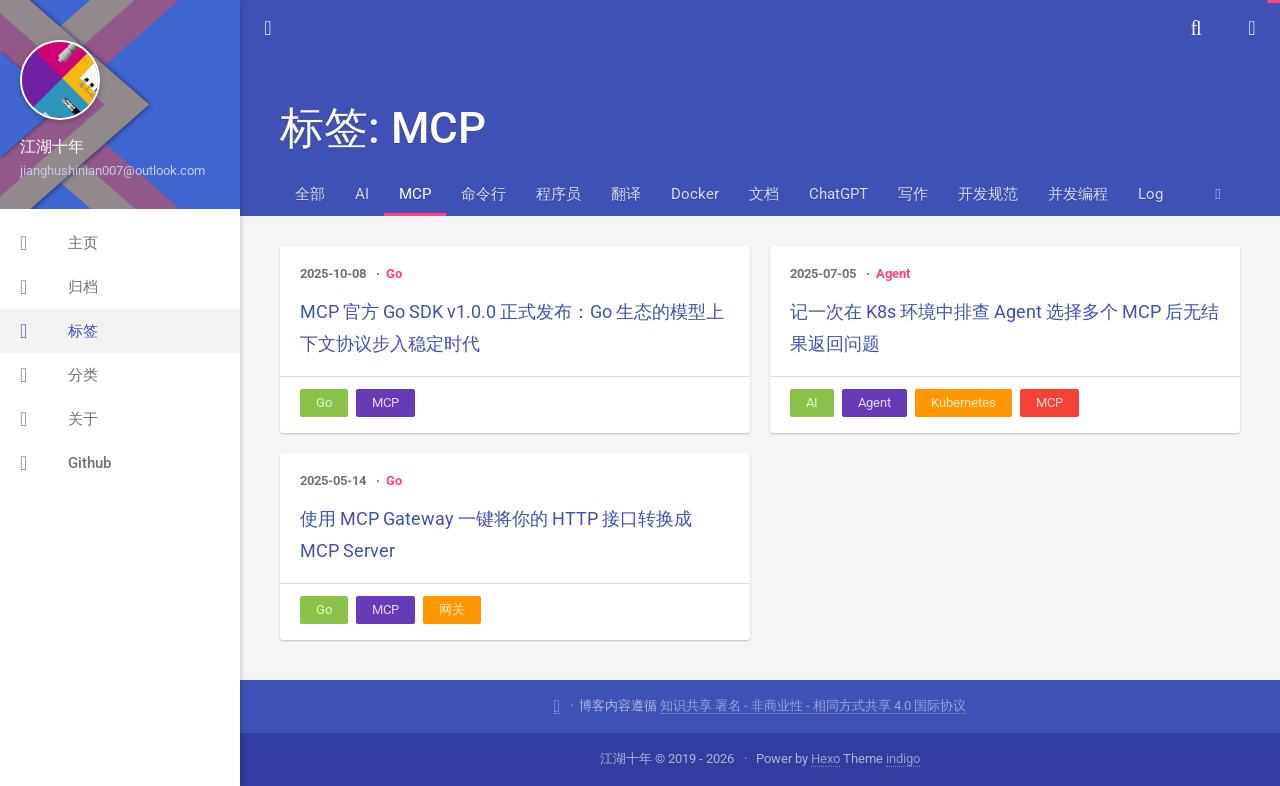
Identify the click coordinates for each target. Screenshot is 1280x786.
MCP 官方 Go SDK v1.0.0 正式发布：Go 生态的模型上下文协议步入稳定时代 (512, 327)
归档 (59, 287)
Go (394, 273)
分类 (59, 375)
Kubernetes (963, 402)
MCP (415, 194)
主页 (59, 243)
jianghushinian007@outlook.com (112, 170)
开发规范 (988, 194)
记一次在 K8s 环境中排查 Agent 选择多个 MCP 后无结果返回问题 (1004, 327)
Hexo (825, 758)
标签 (59, 331)
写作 (913, 194)
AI (362, 194)
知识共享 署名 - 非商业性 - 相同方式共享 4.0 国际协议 (813, 705)
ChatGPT (838, 194)
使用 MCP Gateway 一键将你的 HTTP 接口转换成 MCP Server (496, 534)
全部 (310, 194)
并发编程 (1078, 194)
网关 (452, 609)
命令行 (483, 194)
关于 (59, 419)
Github (65, 463)
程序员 (558, 194)
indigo (903, 758)
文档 (764, 194)
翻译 (626, 194)
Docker (695, 194)
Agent (893, 273)
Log (1150, 194)
